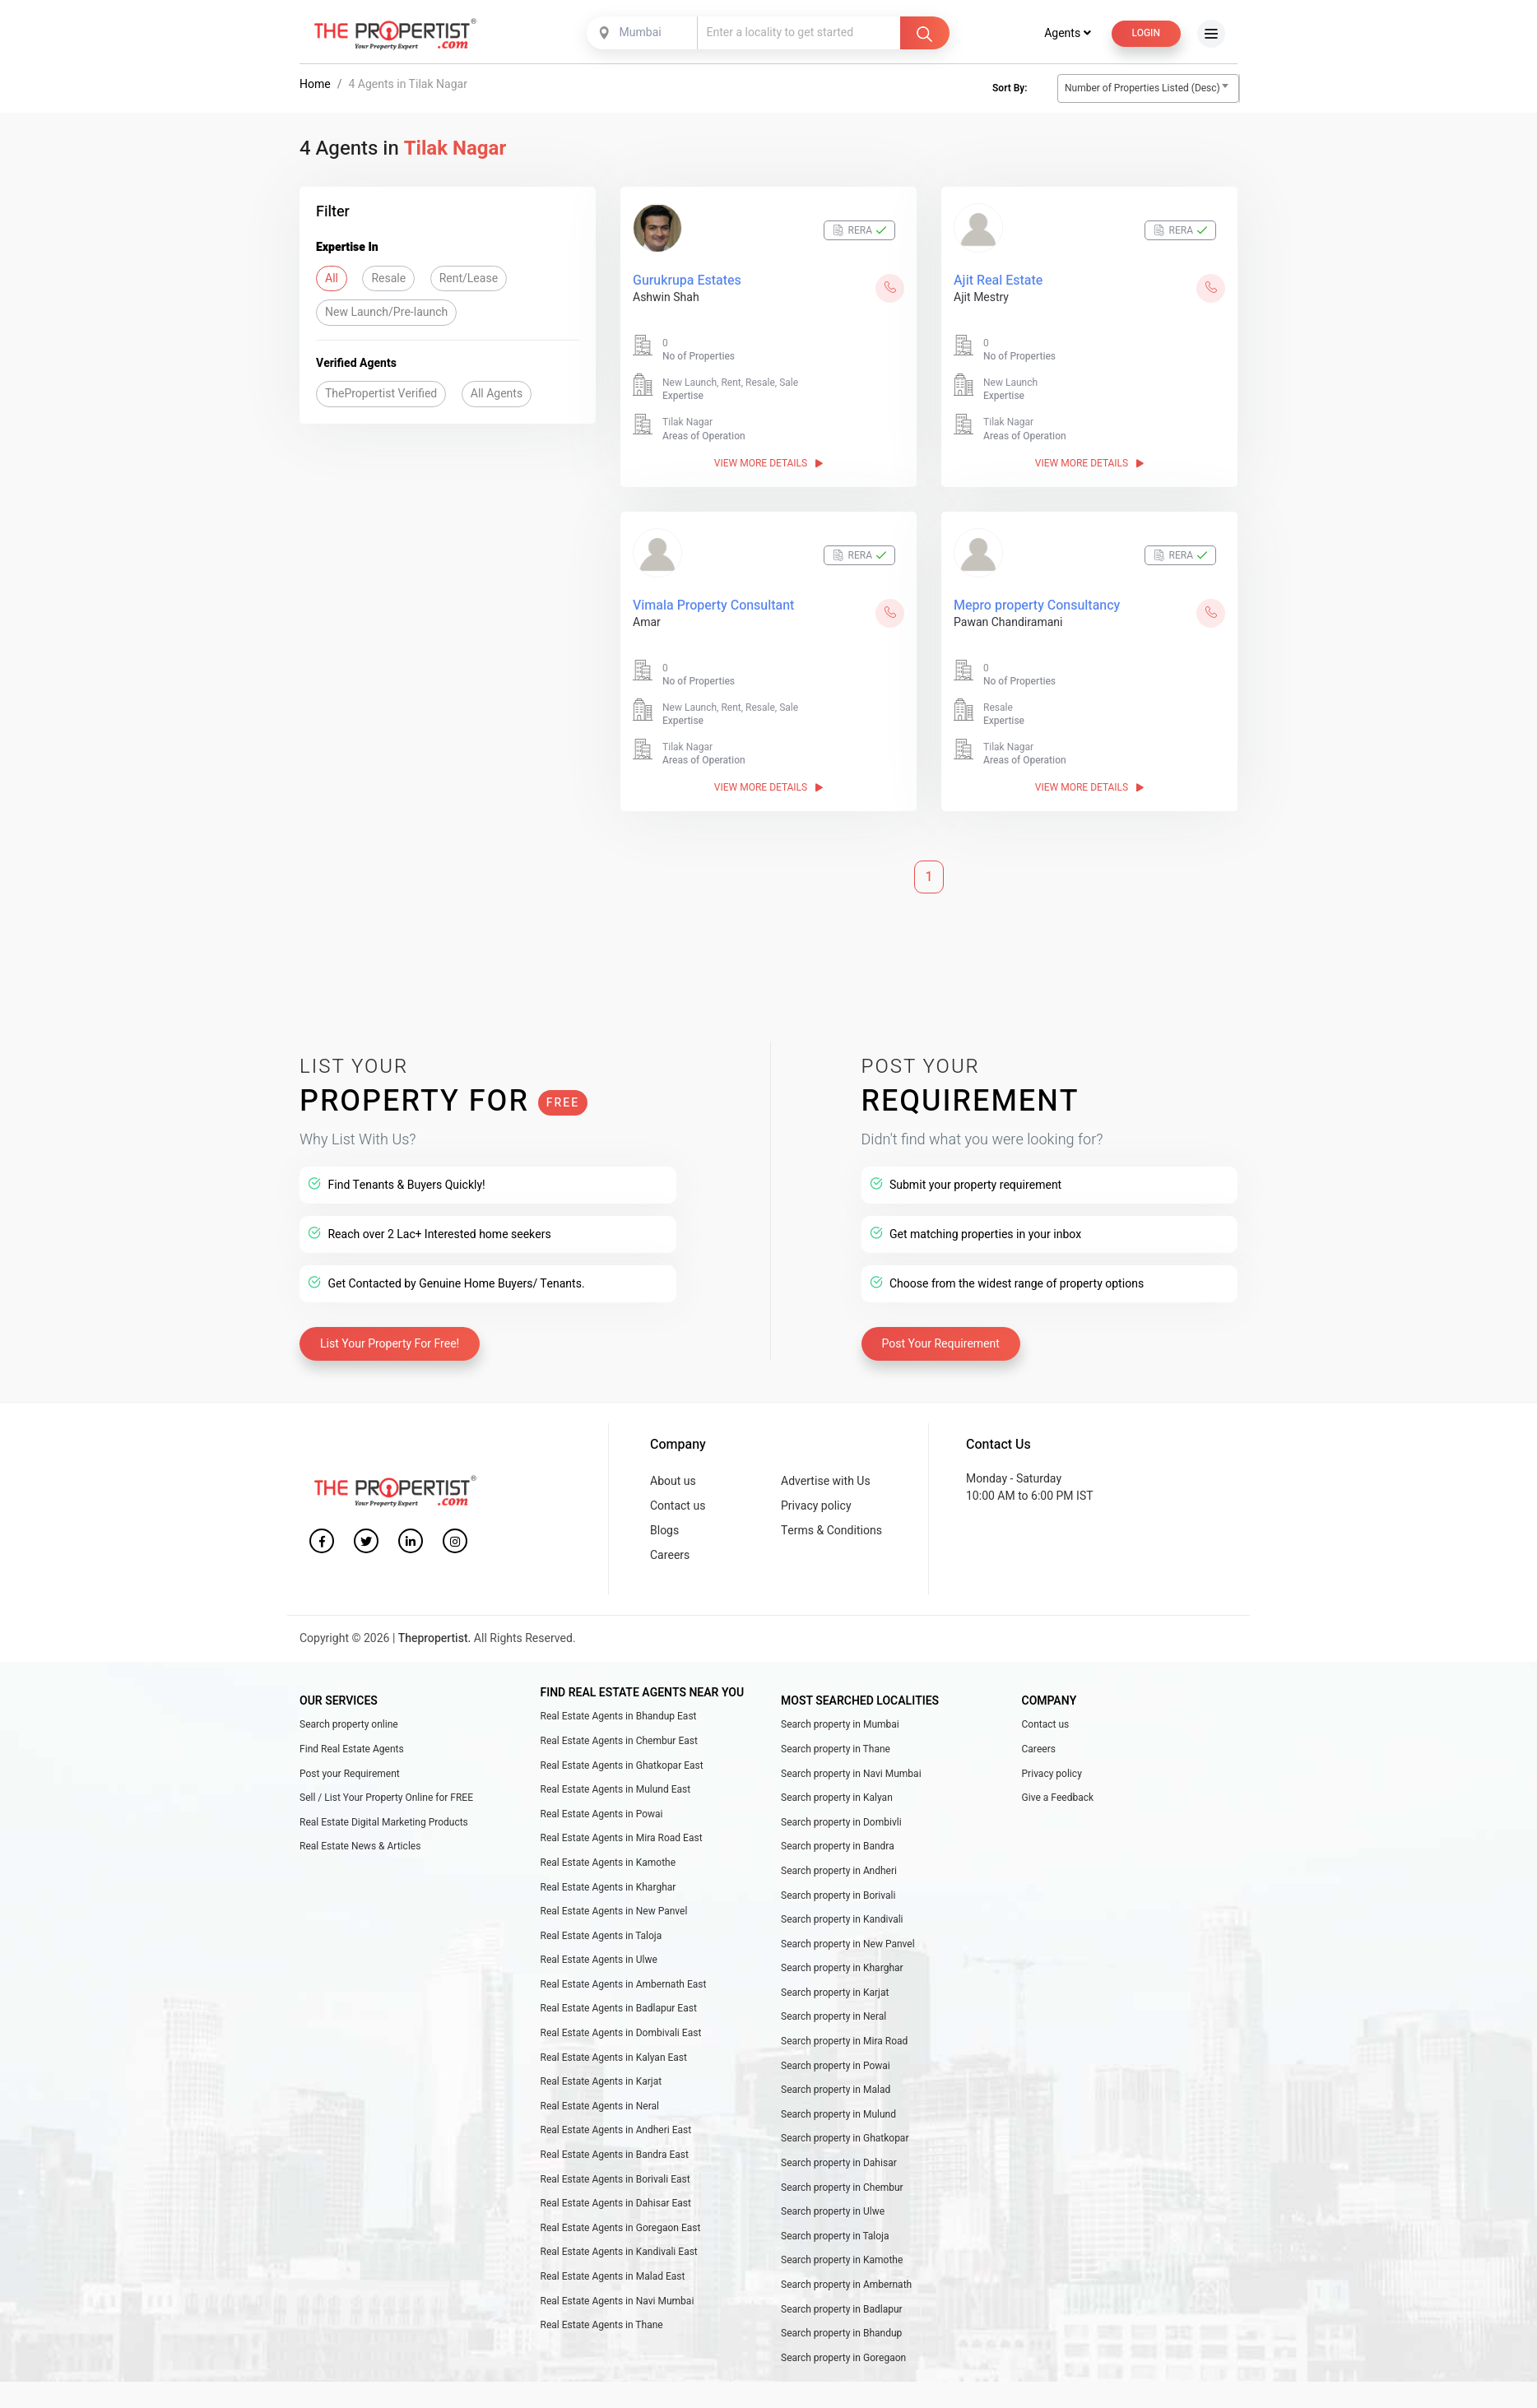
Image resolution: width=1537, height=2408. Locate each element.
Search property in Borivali (838, 1897)
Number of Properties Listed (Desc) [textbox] (1142, 89)
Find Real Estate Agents (352, 1750)
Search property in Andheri (839, 1872)
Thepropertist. (434, 1640)
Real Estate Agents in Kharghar (608, 1888)
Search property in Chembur (842, 2189)
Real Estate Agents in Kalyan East (614, 2059)
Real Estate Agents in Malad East (613, 2278)
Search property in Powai (835, 2067)
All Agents (496, 395)
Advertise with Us (826, 1483)
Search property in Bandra (837, 1847)
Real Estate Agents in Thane (602, 2326)
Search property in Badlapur (842, 2311)
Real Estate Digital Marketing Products (384, 1823)
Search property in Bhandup (841, 2334)
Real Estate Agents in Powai (602, 1815)
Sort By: (1009, 89)
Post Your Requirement (941, 1345)
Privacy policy (816, 1507)
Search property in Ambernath (846, 2286)
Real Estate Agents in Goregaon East (621, 2229)
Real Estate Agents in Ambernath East (624, 1986)
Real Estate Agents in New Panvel (614, 1912)
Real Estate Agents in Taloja (601, 1937)
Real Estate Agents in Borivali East (615, 2181)
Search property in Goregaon (843, 2359)
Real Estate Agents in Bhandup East (619, 1717)
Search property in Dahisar (839, 2164)
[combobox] (643, 34)
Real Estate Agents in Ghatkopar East (622, 1767)
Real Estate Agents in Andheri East (616, 2131)
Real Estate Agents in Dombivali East (621, 2034)
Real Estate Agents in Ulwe (599, 1961)
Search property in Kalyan (837, 1799)
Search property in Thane (835, 1750)
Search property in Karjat (835, 1994)
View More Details (768, 464)
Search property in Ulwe (833, 2213)
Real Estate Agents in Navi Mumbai (617, 2302)
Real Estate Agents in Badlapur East (619, 2010)
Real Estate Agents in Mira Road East (622, 1839)
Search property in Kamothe (842, 2261)
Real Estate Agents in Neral (600, 2107)
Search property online (349, 1726)
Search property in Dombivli (841, 1823)
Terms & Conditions (831, 1532)
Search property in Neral (833, 2018)
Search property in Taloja (835, 2237)
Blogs (664, 1532)
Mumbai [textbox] (641, 34)
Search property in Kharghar (842, 1969)
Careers (670, 1557)
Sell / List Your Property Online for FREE (386, 1799)
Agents (1067, 35)
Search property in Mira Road (844, 2042)
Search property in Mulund (838, 2116)
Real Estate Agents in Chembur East (619, 1742)
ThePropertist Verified (381, 395)
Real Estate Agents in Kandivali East (619, 2253)
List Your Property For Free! (389, 1345)
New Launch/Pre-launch (386, 313)
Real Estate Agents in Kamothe (608, 1864)
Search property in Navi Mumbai (851, 1775)
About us (673, 1483)
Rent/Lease (468, 280)
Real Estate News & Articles (360, 1847)
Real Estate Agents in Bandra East (615, 2156)
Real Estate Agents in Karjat (601, 2083)
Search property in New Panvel (848, 1945)
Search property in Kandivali (842, 1921)
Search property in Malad (835, 2091)
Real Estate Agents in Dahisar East (616, 2204)
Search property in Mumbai (840, 1726)
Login (1146, 34)
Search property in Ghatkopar (844, 2139)
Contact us (677, 1507)
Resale (388, 280)
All (331, 280)
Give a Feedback (1058, 1799)
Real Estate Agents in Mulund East (616, 1791)
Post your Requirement (350, 1775)
